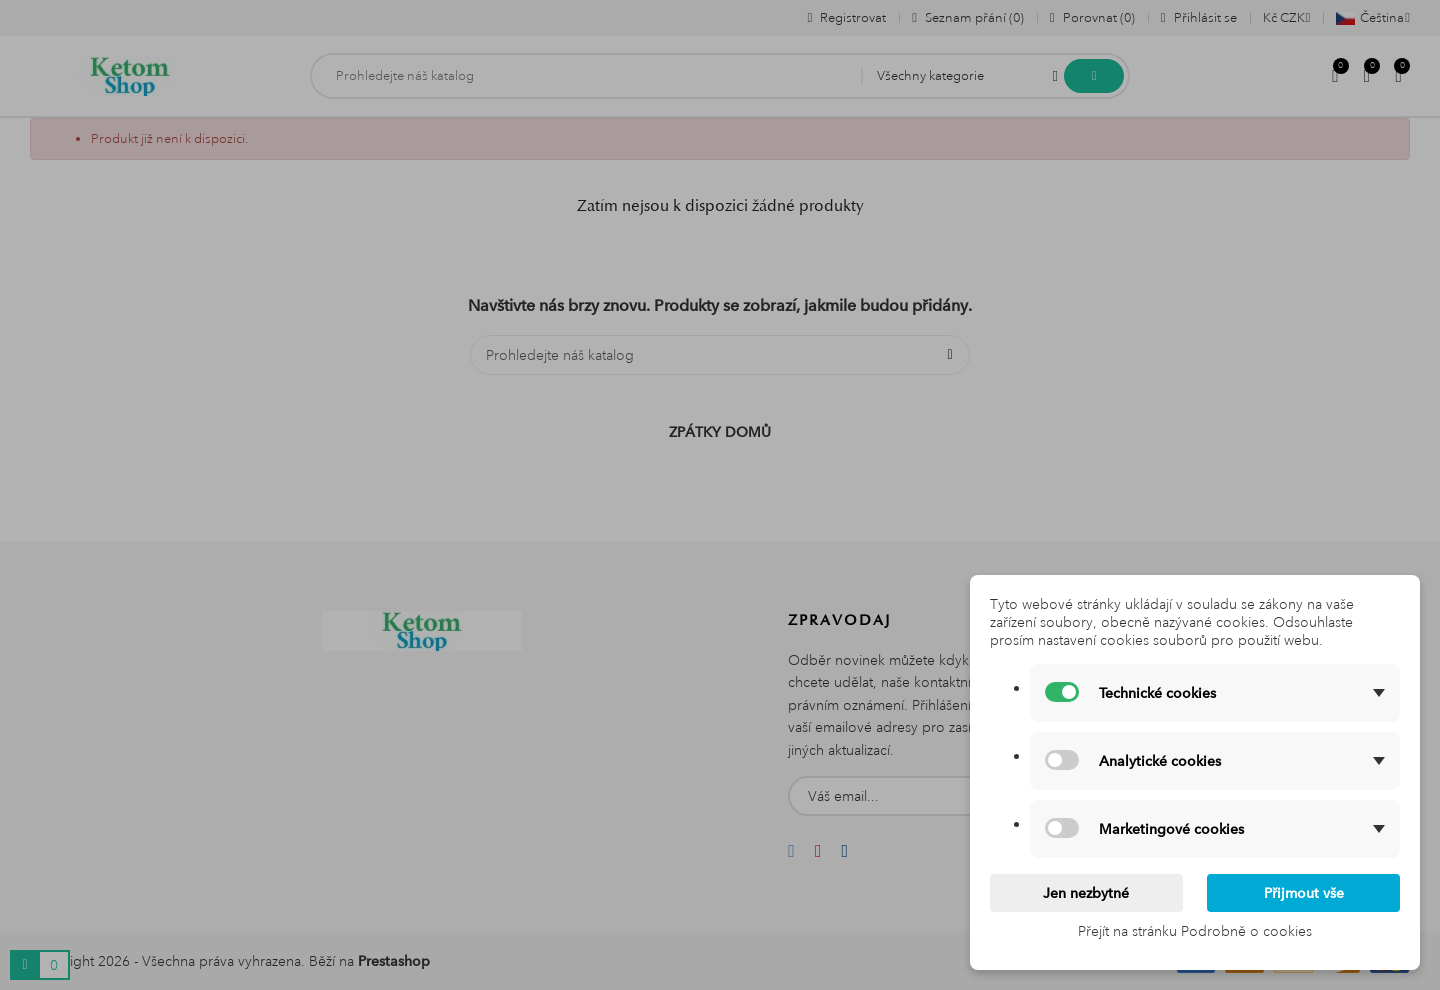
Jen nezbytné (1086, 893)
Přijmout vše (1304, 893)
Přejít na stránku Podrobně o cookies (1195, 931)
